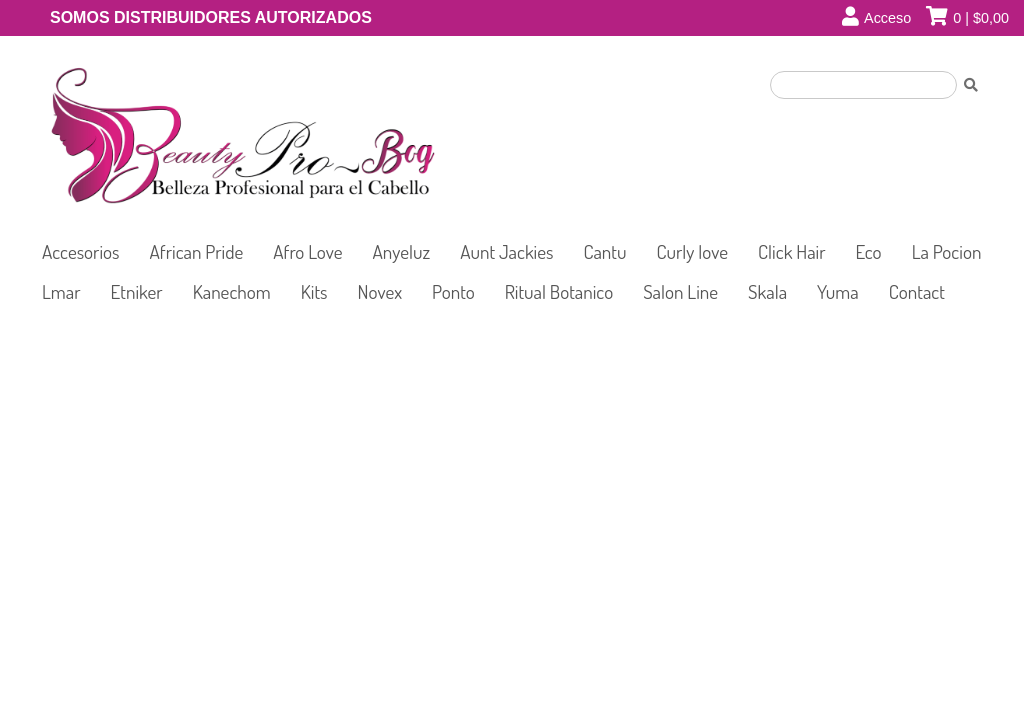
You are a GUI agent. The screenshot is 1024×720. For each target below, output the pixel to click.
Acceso (887, 18)
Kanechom (232, 291)
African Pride (197, 251)
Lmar (61, 291)
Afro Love (307, 251)
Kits (314, 291)
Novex (380, 291)
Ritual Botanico (559, 291)
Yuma (838, 291)
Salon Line (680, 291)
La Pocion (947, 251)
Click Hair (792, 251)
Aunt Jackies (506, 251)
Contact (917, 291)
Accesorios (81, 251)
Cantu (604, 251)
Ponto (453, 291)
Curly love (693, 251)
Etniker (137, 291)
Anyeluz (402, 251)
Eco (869, 251)
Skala (767, 291)
